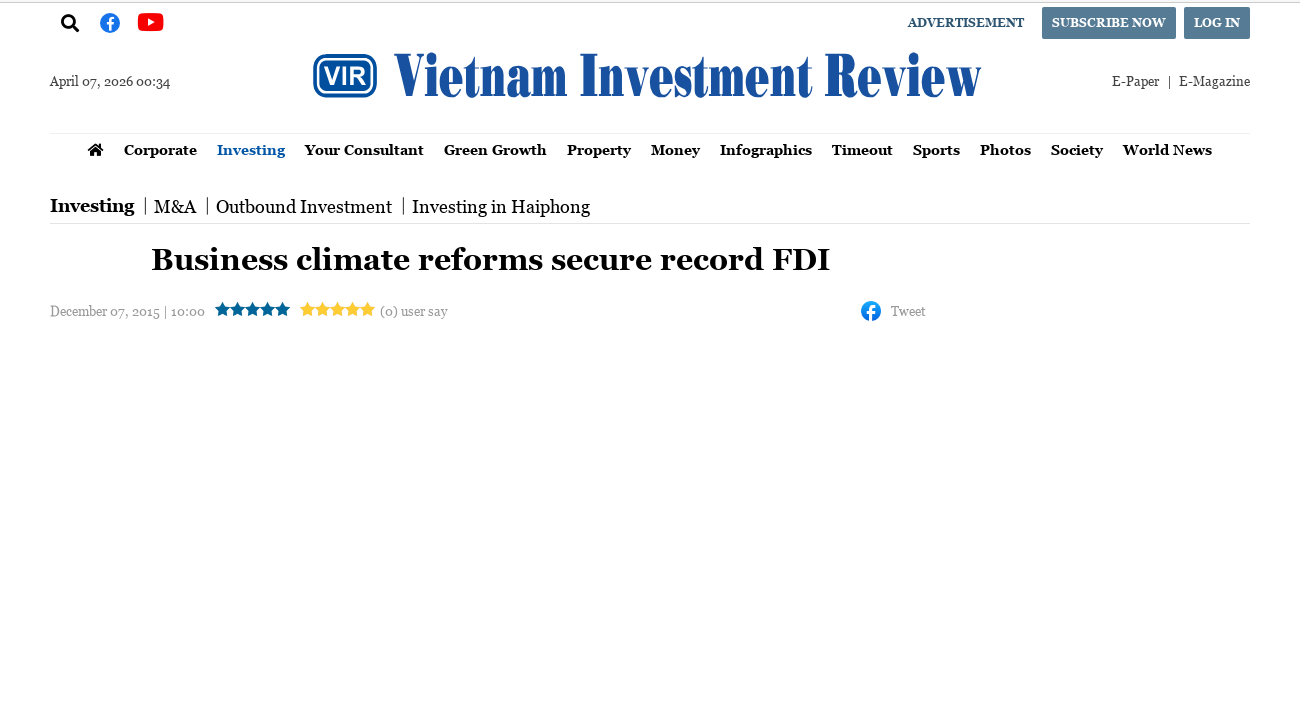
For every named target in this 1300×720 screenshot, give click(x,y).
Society (1077, 149)
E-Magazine (1214, 80)
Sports (936, 149)
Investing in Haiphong (501, 206)
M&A (175, 206)
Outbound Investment (304, 206)
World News (1167, 149)
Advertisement (966, 22)
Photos (1005, 149)
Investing (251, 149)
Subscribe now (1109, 22)
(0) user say (413, 310)
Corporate (160, 149)
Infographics (766, 149)
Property (599, 149)
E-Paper (1135, 80)
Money (675, 149)
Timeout (862, 149)
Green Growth (495, 149)
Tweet (908, 310)
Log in (1217, 22)
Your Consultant (364, 149)
